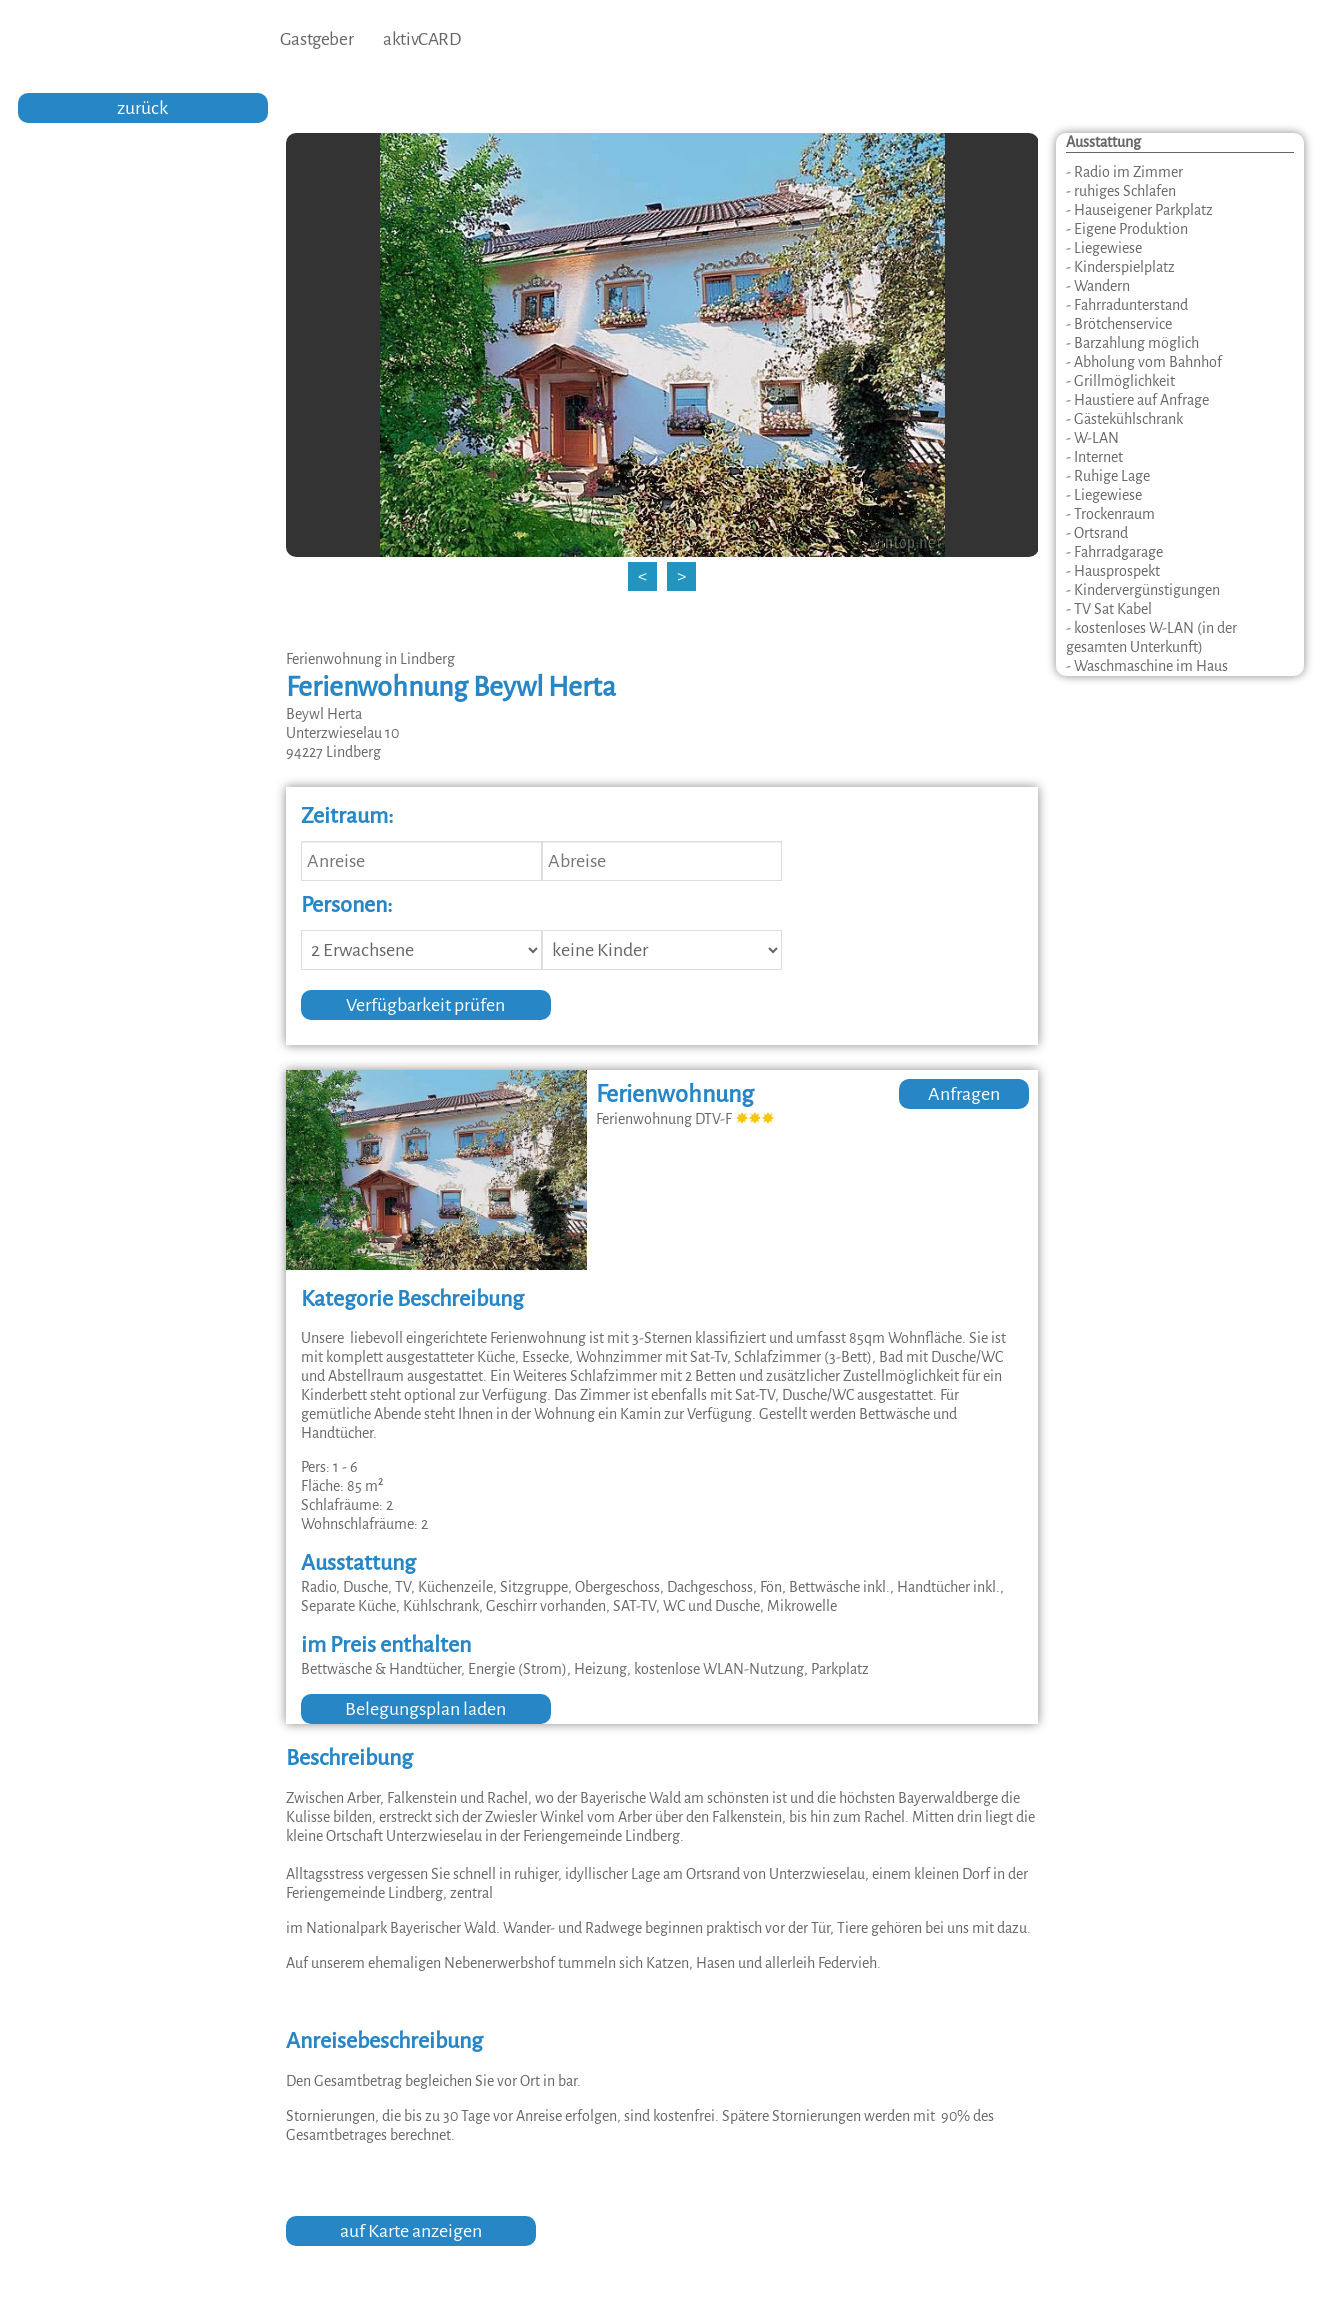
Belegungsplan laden (425, 1709)
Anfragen (964, 1094)
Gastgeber (316, 39)
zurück (142, 108)
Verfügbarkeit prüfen (425, 1005)
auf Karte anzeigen (411, 2231)
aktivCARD (421, 39)
